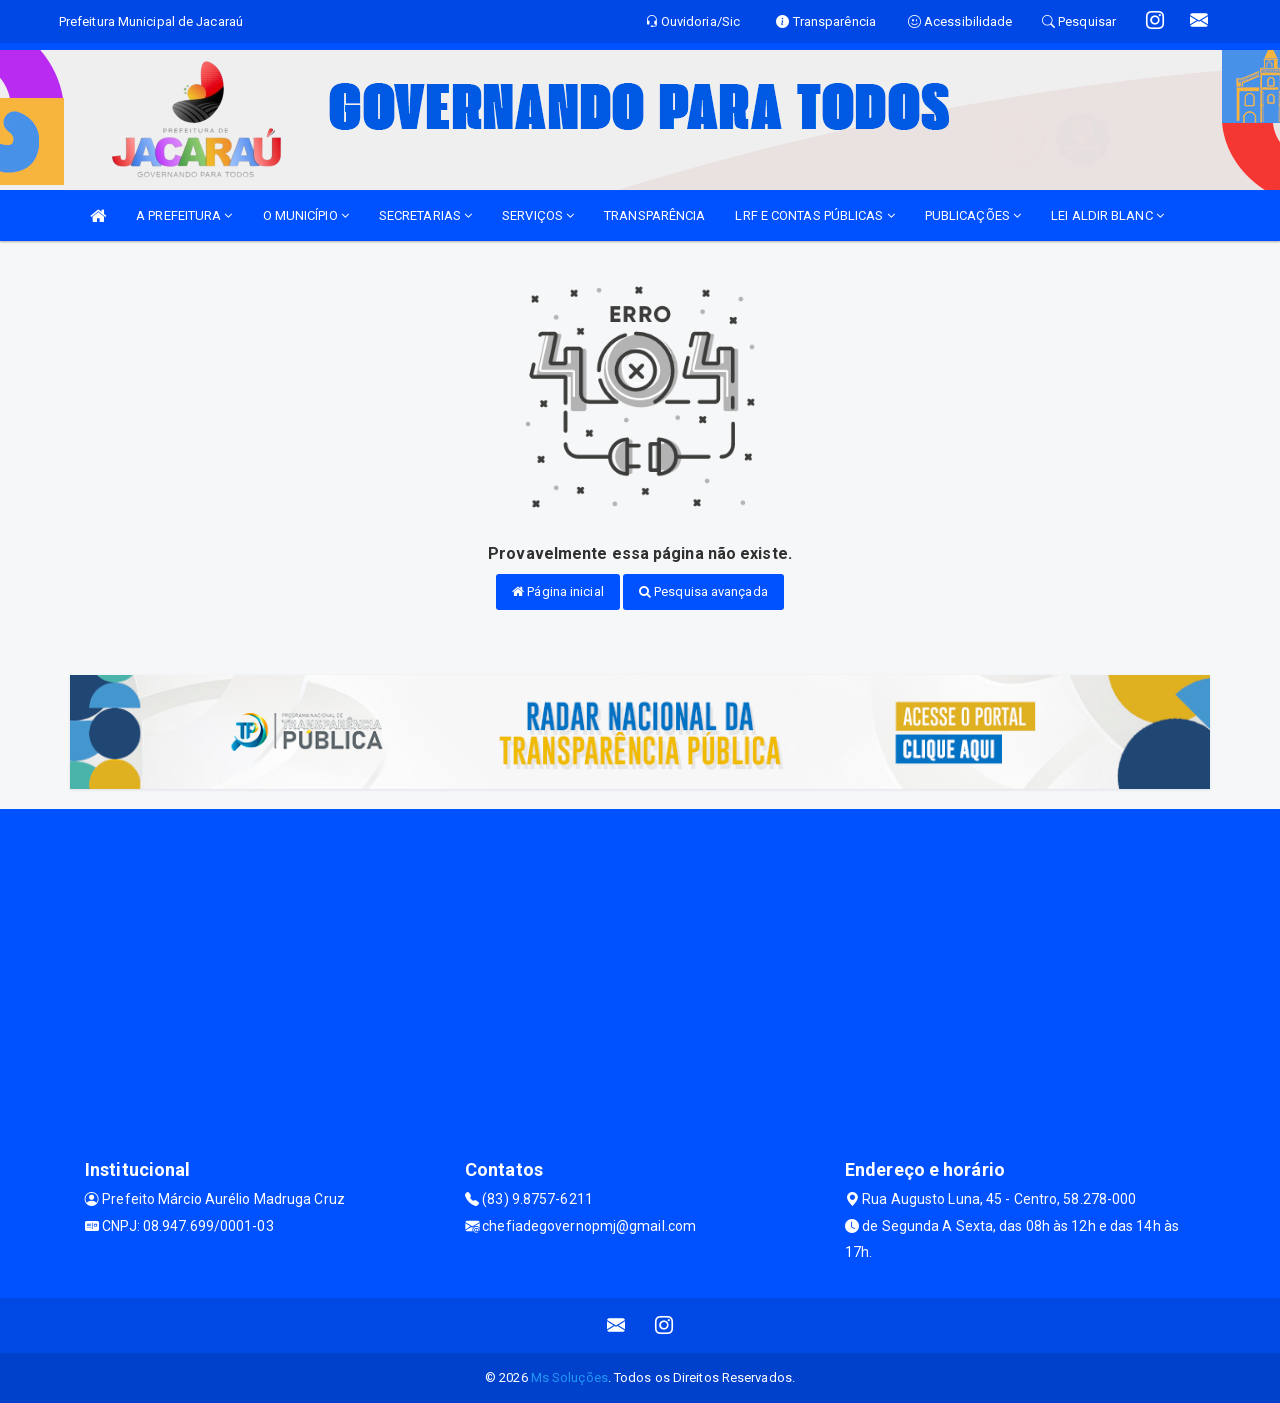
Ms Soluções (569, 1377)
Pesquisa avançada (703, 591)
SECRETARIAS (425, 215)
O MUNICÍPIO (306, 215)
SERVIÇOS (538, 215)
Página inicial (558, 591)
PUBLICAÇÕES (973, 215)
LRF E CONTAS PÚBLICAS (814, 215)
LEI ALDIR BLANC (1107, 215)
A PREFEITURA (184, 215)
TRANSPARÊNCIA (654, 215)
